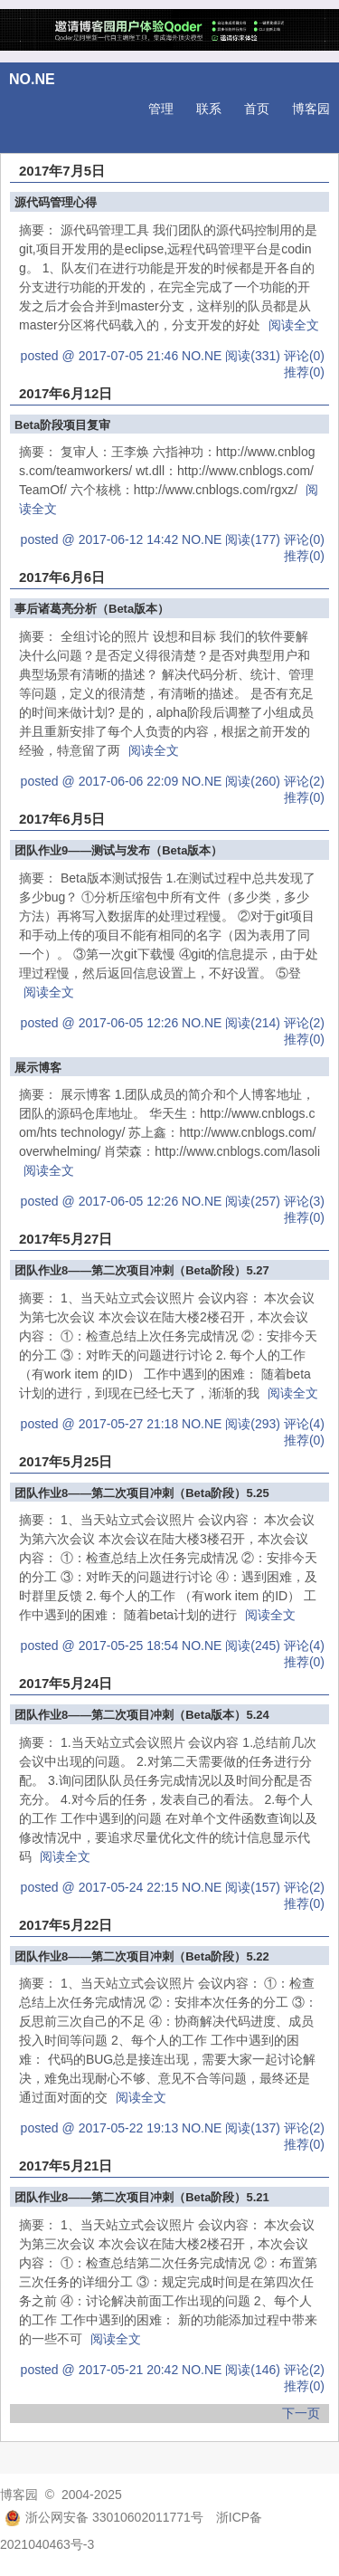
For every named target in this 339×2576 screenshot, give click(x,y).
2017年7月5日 (62, 170)
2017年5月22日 (65, 1924)
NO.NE (32, 79)
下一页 (301, 2413)
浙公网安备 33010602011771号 (104, 2517)
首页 (256, 108)
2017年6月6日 (62, 577)
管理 (161, 108)
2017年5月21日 (65, 2165)
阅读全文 (293, 325)
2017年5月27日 (65, 1238)
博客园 (311, 108)
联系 (208, 108)
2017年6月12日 (65, 393)
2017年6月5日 (62, 818)
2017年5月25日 (65, 1461)
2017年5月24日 (65, 1683)
